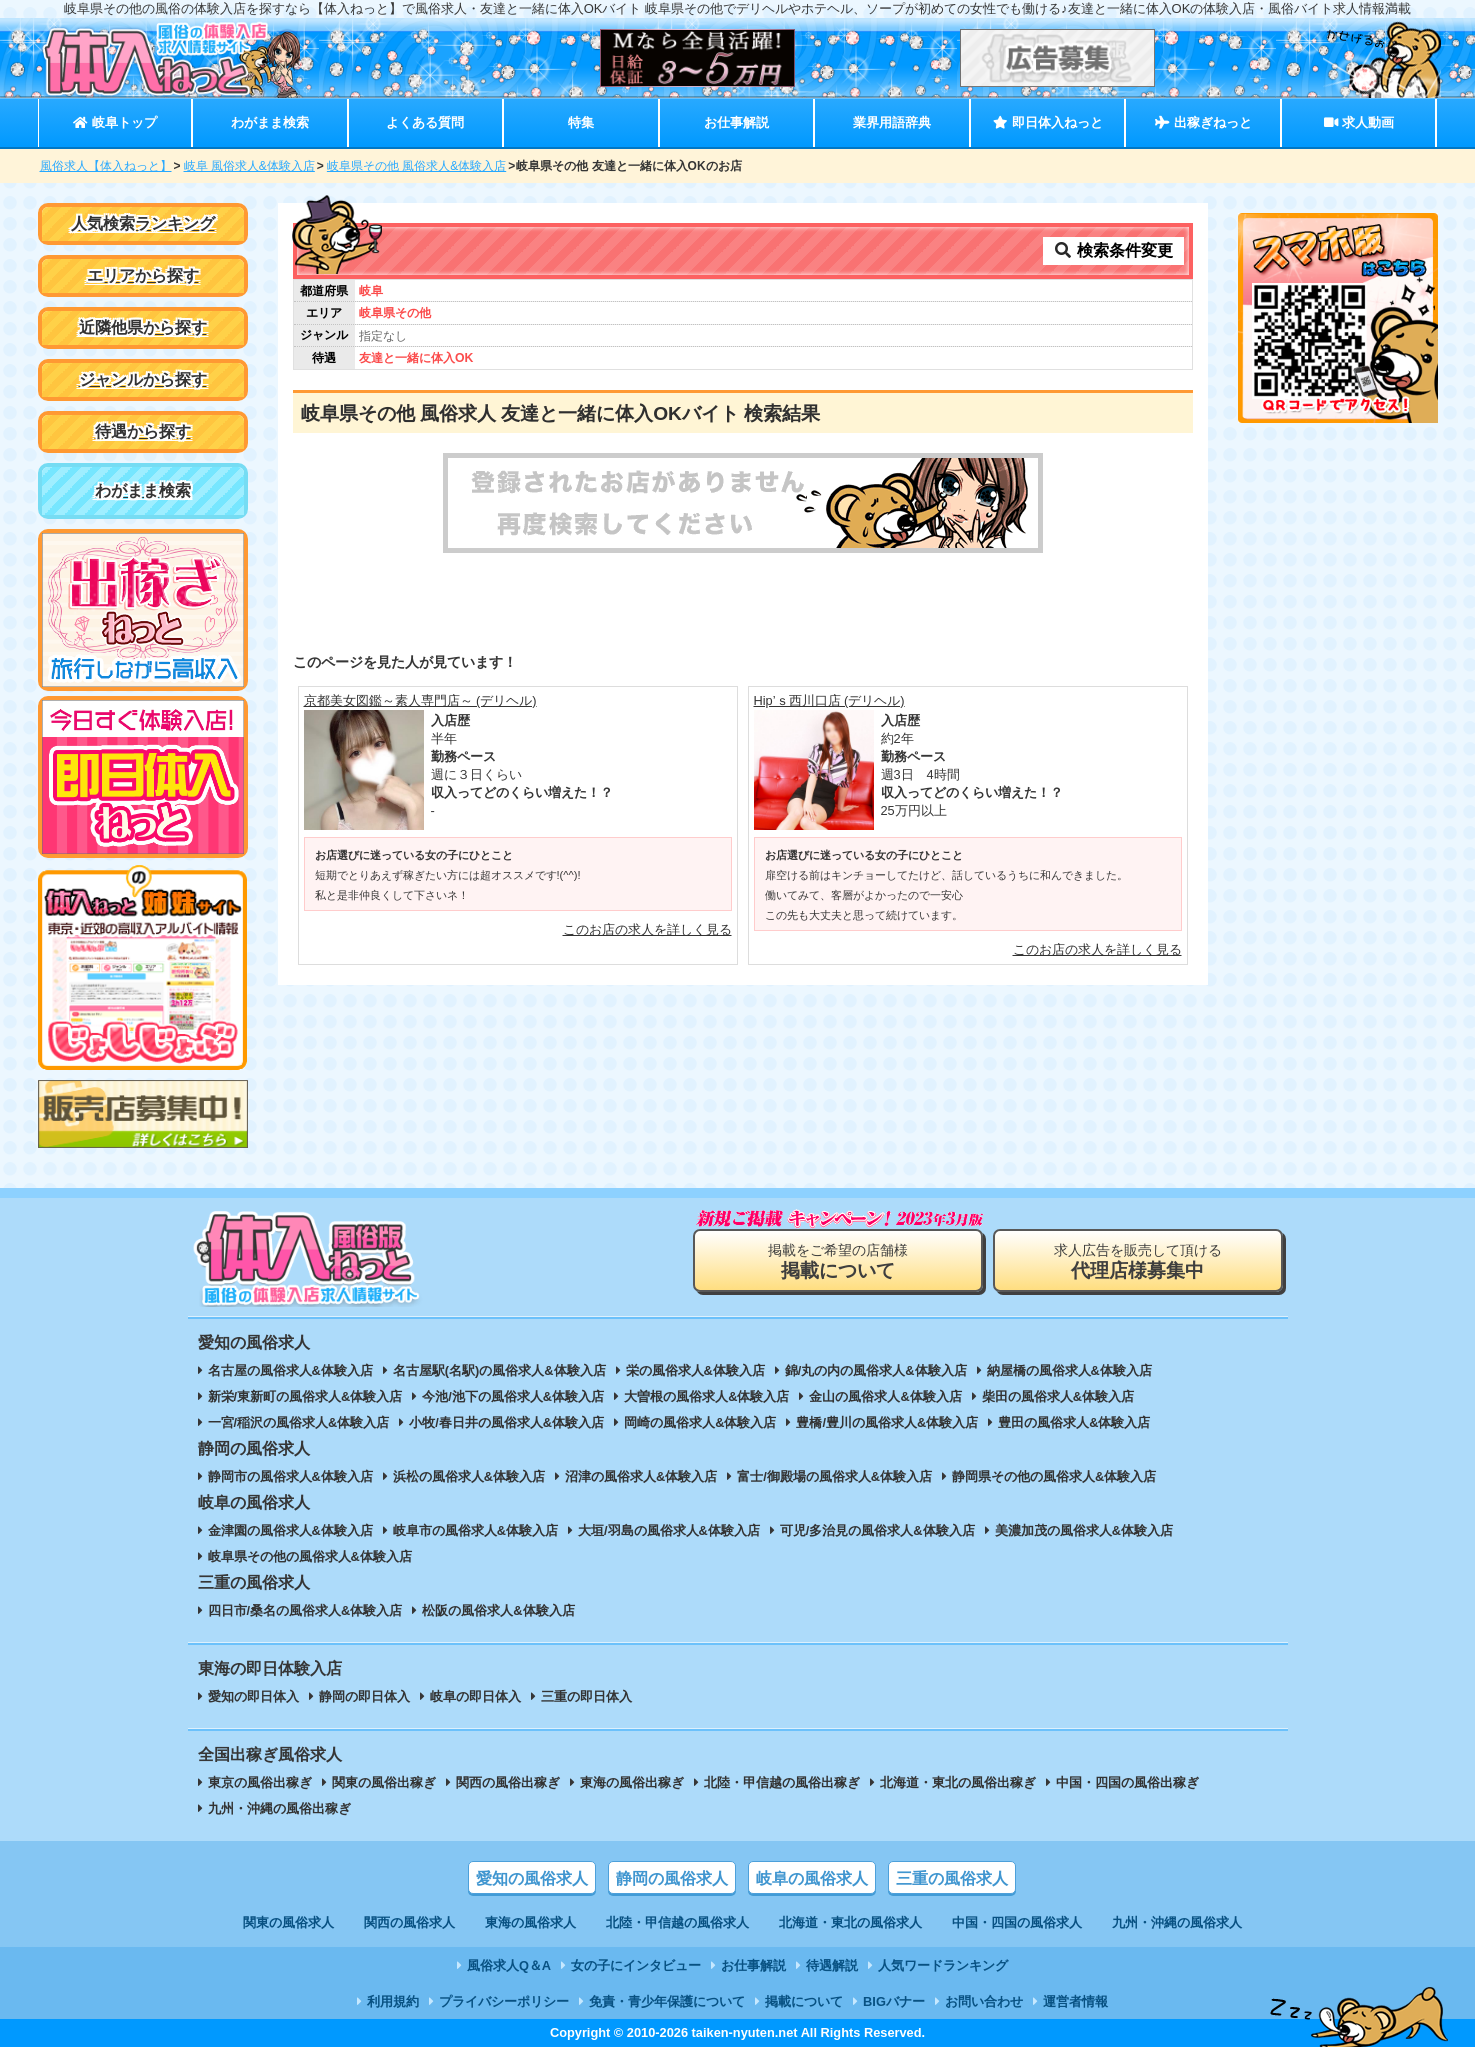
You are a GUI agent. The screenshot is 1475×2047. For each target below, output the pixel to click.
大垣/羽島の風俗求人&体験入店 (669, 1530)
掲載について (804, 2001)
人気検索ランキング (143, 223)
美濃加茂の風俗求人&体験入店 (1084, 1530)
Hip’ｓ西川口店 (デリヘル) (829, 700)
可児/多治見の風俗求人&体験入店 (877, 1530)
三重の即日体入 (586, 1696)
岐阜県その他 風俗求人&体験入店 (416, 166)
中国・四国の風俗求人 (1017, 1922)
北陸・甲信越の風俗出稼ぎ (782, 1782)
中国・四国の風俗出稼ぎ (1127, 1782)
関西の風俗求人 (409, 1922)
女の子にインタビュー (636, 1965)
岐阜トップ (114, 122)
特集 (581, 122)
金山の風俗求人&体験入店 (885, 1396)
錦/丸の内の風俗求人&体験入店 (876, 1370)
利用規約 (393, 2001)
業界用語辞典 (892, 122)
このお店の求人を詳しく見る (647, 929)
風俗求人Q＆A (509, 1965)
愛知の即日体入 (253, 1696)
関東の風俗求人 (288, 1922)
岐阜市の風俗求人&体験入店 (475, 1530)
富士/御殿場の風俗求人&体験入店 (834, 1476)
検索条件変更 (1113, 250)
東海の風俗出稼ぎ (632, 1782)
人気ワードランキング (943, 1965)
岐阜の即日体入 (475, 1696)
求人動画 (1359, 122)
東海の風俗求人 (530, 1922)
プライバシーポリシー (504, 2001)
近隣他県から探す (143, 327)
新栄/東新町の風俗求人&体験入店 (305, 1396)
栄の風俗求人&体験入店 (695, 1370)
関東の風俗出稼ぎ (384, 1782)
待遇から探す (143, 431)
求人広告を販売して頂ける (1138, 1261)
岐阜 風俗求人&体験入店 (249, 166)
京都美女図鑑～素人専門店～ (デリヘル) (420, 700)
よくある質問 (425, 122)
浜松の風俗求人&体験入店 (469, 1476)
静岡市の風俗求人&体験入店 (290, 1476)
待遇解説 (832, 1965)
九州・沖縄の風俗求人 (1177, 1922)
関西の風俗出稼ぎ (508, 1782)
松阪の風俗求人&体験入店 (498, 1610)
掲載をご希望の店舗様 (838, 1261)
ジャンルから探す (143, 379)
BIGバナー (894, 2001)
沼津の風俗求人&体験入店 (641, 1476)
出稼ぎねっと (1203, 122)
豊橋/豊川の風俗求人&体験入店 (887, 1422)
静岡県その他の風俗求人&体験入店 (1054, 1476)
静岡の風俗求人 (672, 1878)
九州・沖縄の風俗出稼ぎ (279, 1808)
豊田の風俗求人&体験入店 (1074, 1422)
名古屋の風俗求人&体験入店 (290, 1370)
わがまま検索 (270, 122)
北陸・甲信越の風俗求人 (677, 1922)
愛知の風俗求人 (532, 1878)
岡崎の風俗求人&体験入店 (700, 1422)
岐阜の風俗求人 (812, 1878)
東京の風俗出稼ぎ (260, 1782)
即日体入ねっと (1047, 122)
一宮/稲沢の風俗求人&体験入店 (299, 1422)
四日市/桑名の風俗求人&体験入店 (305, 1610)
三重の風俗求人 (952, 1878)
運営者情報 (1075, 2001)
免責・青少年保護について (667, 2001)
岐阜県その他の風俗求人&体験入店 (310, 1556)
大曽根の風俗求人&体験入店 (706, 1396)
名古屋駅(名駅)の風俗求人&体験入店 (499, 1370)
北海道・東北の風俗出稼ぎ (958, 1782)
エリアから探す (143, 275)
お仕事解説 (736, 122)
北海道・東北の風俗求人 (850, 1922)
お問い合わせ (984, 2001)
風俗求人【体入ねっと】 (106, 166)
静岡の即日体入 (364, 1696)
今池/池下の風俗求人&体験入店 (513, 1396)
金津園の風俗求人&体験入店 (290, 1530)
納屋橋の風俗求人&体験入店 (1069, 1370)
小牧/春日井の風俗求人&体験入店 (506, 1422)
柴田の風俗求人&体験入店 (1058, 1396)
